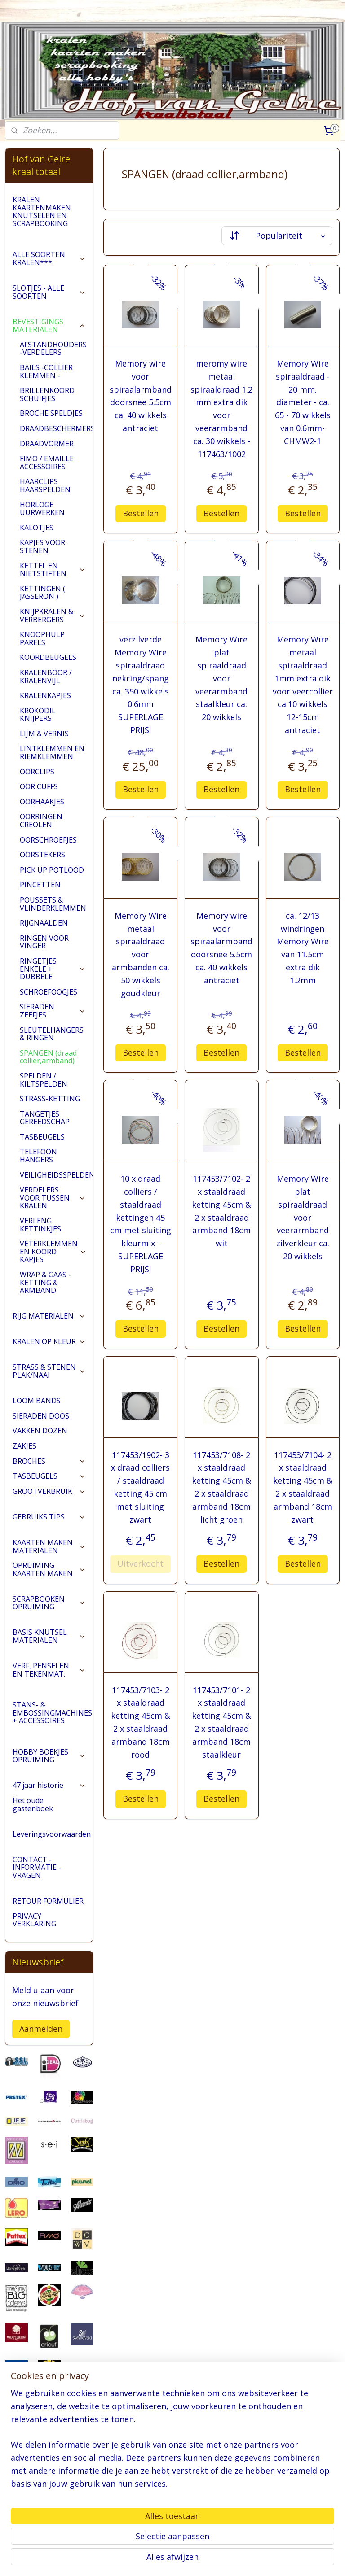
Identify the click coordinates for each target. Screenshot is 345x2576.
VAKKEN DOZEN (40, 1431)
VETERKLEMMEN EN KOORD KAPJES (53, 1251)
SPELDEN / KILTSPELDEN (43, 1080)
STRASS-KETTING (50, 1099)
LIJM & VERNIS (44, 733)
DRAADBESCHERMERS (56, 428)
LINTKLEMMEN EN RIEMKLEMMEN (52, 752)
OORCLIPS (37, 772)
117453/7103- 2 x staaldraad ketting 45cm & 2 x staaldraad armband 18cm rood (140, 1722)
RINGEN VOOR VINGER (44, 942)
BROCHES (49, 1461)
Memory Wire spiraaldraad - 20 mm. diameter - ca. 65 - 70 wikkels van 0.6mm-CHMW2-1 (303, 402)
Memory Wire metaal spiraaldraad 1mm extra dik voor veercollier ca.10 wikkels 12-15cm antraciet (303, 684)
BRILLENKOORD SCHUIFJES (47, 394)
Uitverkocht (141, 1563)
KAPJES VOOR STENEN (42, 546)
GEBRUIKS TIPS (49, 1517)
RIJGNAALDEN (44, 923)
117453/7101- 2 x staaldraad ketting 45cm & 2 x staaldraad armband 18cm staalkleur (222, 1722)
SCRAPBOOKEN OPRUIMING (49, 1603)
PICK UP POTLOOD (52, 870)
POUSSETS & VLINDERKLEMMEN (53, 904)
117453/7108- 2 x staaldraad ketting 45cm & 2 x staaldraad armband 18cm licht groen (222, 1486)
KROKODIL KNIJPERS (38, 715)
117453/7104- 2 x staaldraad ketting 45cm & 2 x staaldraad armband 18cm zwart (302, 1486)
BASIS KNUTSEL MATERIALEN (49, 1636)
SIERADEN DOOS (41, 1416)
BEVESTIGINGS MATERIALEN (49, 326)
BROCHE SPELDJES (51, 413)
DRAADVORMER (47, 444)
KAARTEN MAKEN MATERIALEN (49, 1546)
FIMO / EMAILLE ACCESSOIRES (47, 463)
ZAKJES (24, 1446)
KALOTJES (36, 528)
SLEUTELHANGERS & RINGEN (52, 1034)
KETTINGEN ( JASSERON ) (42, 593)
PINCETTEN (40, 885)
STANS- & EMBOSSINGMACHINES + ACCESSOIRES (53, 1712)
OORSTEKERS (42, 855)
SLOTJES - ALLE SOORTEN (49, 292)
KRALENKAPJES (45, 695)
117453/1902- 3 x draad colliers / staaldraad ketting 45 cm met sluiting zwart (140, 1486)
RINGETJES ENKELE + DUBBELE (53, 969)
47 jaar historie (49, 1785)
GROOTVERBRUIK (49, 1491)
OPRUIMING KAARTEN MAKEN (49, 1569)
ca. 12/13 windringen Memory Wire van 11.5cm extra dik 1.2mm (303, 947)
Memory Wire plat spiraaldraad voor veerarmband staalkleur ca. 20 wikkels (222, 678)
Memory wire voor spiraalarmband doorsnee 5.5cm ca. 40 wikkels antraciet (141, 395)
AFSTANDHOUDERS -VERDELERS (53, 349)
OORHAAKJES (42, 802)
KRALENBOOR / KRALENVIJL (46, 676)
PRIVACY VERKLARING (34, 1920)
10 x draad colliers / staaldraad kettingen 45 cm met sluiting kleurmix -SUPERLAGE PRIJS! (140, 1224)
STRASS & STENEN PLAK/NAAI (49, 1371)
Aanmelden (40, 2028)
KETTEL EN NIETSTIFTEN (53, 570)
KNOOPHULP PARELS (42, 638)
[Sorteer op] (277, 236)
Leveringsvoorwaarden (52, 1834)
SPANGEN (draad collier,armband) (48, 1057)
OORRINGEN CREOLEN (41, 821)
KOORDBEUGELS (48, 657)
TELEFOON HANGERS (38, 1156)
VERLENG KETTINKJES (40, 1225)
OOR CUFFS (39, 786)
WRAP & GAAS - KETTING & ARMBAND (45, 1282)
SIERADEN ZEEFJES (53, 1011)
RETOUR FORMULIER (48, 1901)
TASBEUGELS (42, 1137)
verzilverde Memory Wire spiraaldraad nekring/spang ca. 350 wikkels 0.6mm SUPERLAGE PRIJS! (140, 684)
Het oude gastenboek (33, 1804)
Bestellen (141, 513)
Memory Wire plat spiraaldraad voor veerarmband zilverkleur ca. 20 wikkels (302, 1217)
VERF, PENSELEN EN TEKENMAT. (49, 1670)
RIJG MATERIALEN (49, 1316)
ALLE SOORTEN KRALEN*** (49, 258)
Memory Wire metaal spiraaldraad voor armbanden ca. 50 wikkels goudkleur (140, 954)
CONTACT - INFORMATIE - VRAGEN (37, 1867)
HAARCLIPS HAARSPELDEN (45, 485)
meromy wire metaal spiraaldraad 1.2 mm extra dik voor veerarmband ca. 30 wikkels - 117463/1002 (222, 408)
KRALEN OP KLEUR (49, 1341)
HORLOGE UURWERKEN (42, 509)
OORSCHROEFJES (48, 840)
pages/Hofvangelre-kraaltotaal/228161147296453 (49, 2523)
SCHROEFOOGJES (48, 992)
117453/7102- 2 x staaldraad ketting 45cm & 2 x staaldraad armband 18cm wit (222, 1211)
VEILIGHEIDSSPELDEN (56, 1175)
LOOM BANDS (37, 1401)
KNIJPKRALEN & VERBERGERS (53, 615)
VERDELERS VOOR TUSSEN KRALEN (53, 1197)
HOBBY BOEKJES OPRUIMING (49, 1756)
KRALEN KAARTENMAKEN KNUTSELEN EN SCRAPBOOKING (42, 211)
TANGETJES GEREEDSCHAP (45, 1118)
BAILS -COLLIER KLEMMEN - (46, 371)
